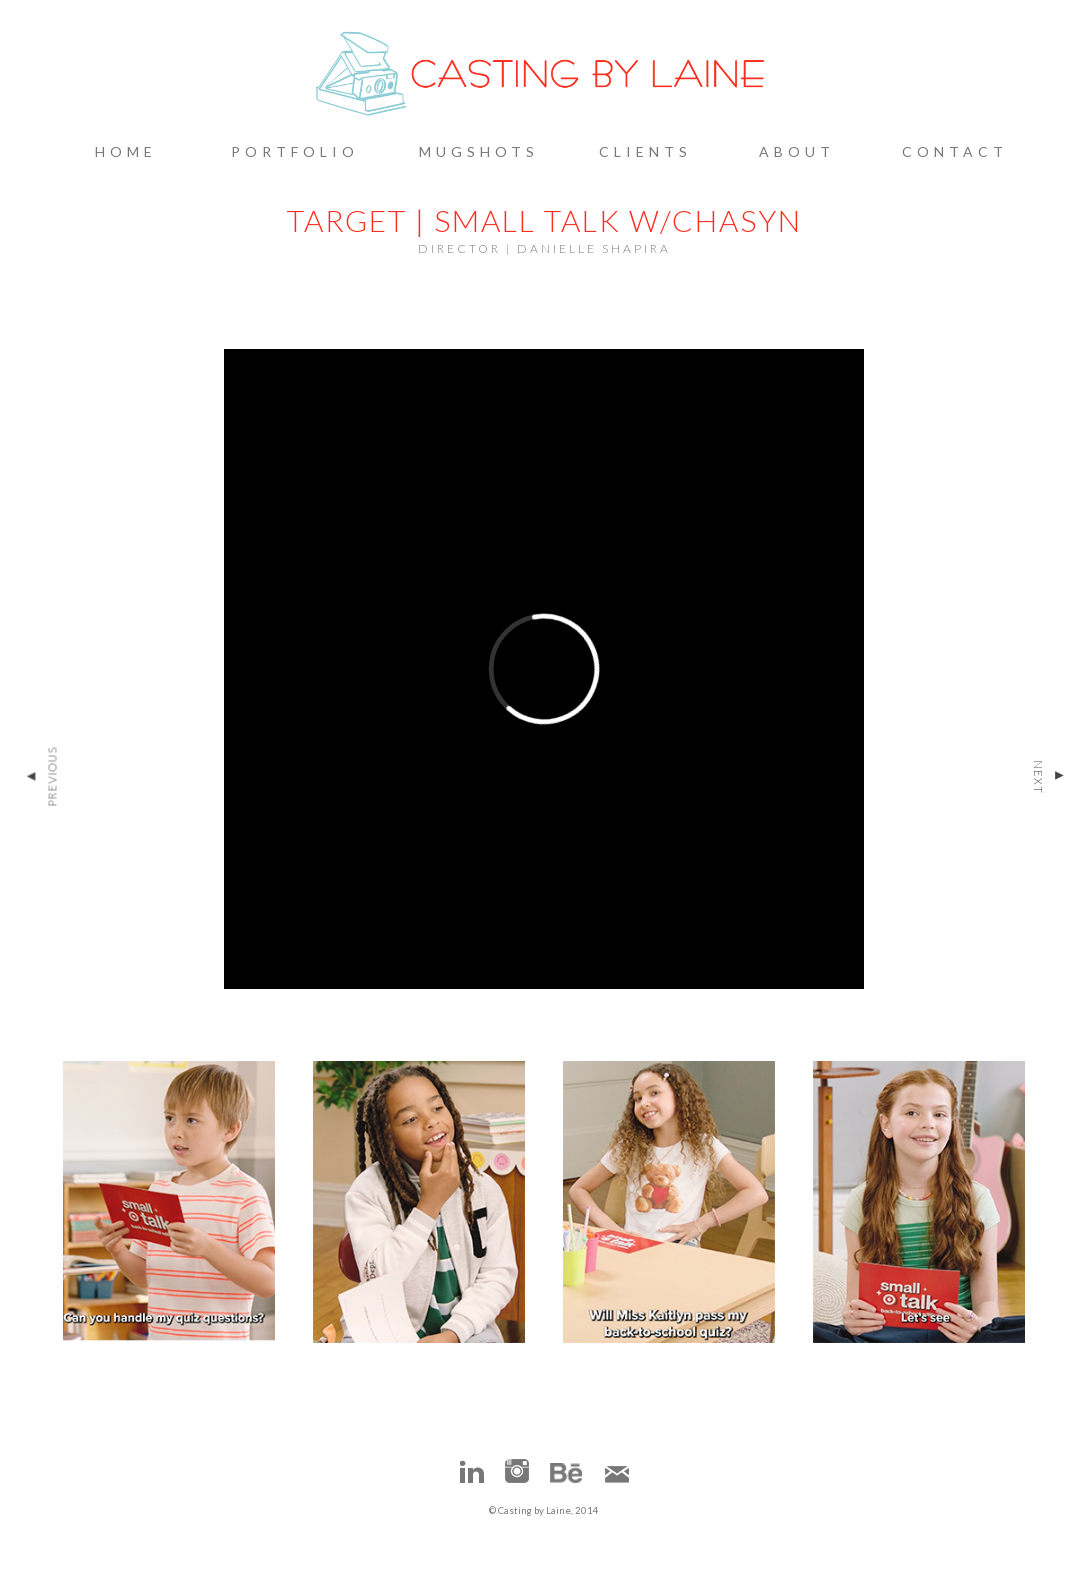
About (797, 151)
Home (126, 151)
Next (1049, 777)
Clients (645, 151)
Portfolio (295, 151)
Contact (955, 151)
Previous (40, 777)
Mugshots (479, 151)
